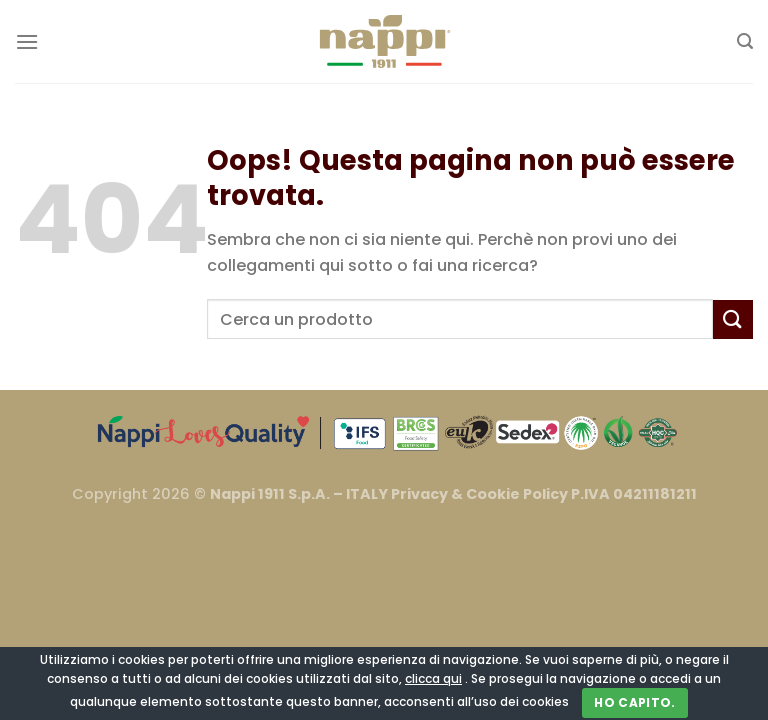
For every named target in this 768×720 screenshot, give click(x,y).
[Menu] (27, 41)
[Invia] (733, 319)
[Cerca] (745, 41)
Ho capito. (635, 702)
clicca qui (433, 678)
